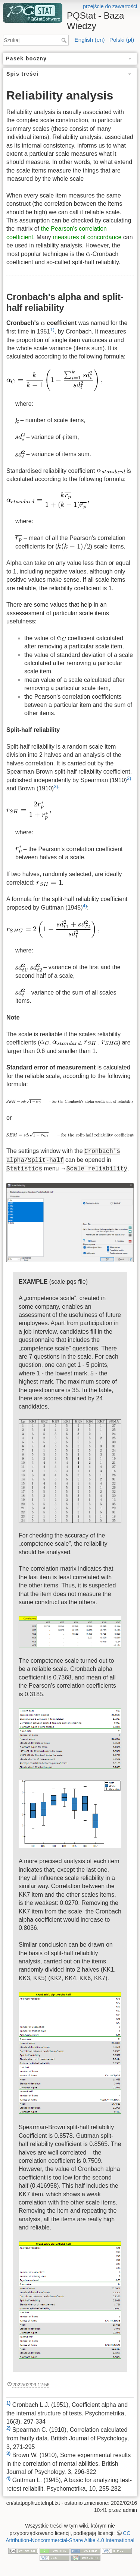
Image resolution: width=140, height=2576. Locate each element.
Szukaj (64, 40)
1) (52, 329)
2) (129, 778)
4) (85, 905)
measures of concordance (87, 237)
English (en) (90, 40)
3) (56, 786)
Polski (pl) (121, 40)
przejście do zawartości (110, 6)
